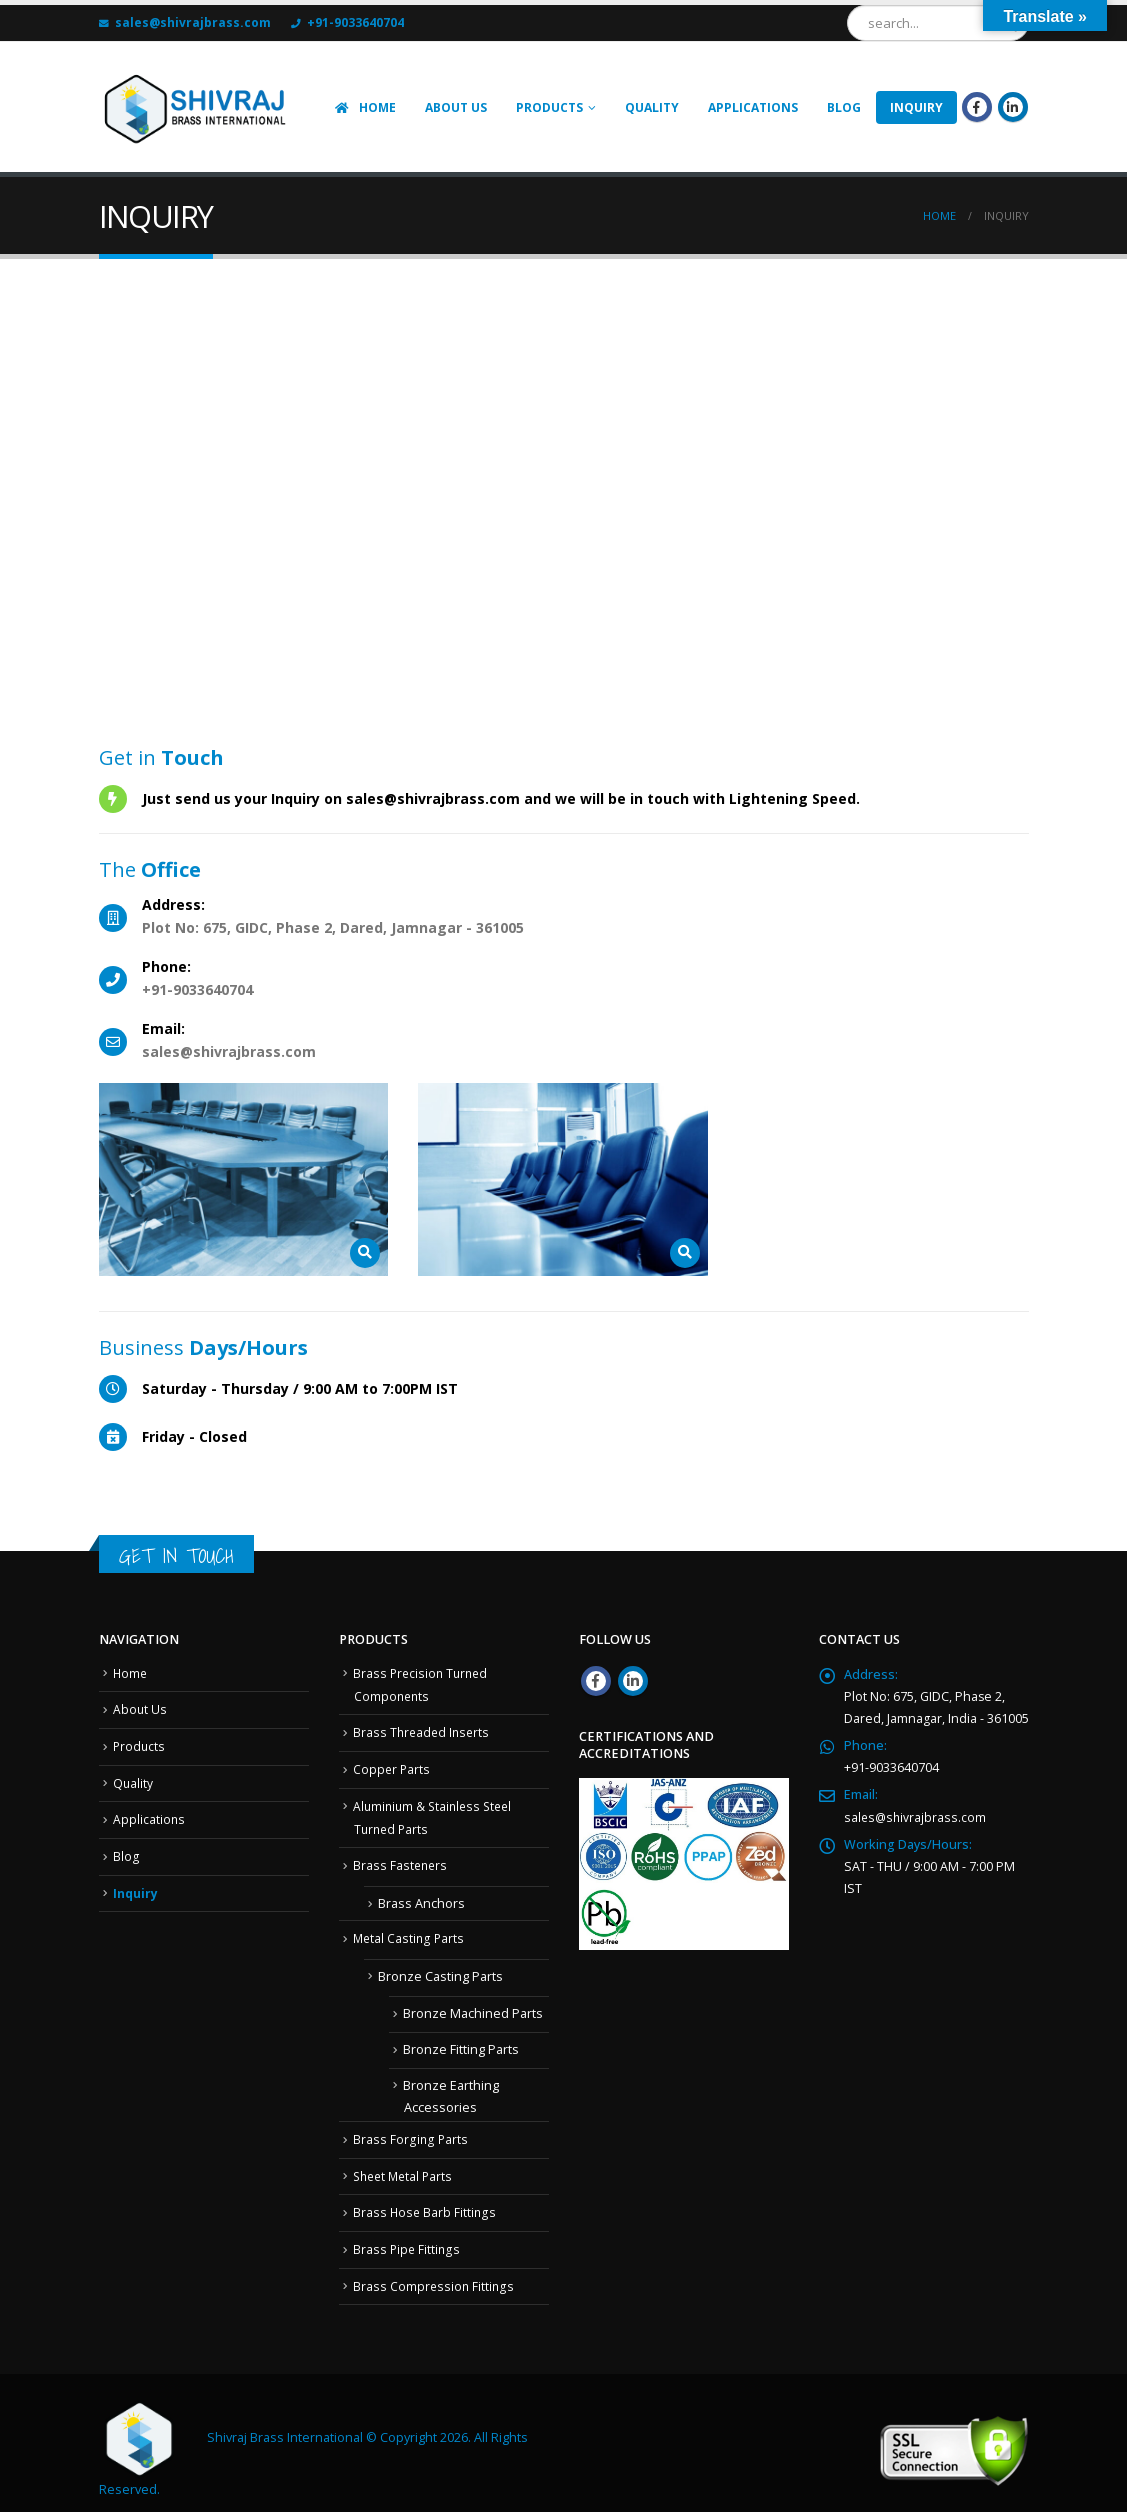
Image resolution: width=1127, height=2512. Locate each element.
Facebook (596, 1681)
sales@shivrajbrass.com (916, 1816)
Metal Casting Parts (410, 1930)
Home (131, 1672)
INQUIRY (916, 107)
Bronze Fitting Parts (461, 2040)
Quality (652, 107)
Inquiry (135, 1886)
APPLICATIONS (753, 107)
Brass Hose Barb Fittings (425, 2201)
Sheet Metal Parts (406, 2165)
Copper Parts (392, 1765)
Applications (149, 1814)
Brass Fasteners (401, 1858)
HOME (364, 107)
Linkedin (633, 1681)
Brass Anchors (421, 1896)
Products (549, 107)
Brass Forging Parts (410, 2130)
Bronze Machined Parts (473, 2005)
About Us (140, 1707)
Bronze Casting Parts (440, 1967)
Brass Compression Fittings (434, 2272)
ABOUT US (456, 107)
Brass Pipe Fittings (407, 2237)
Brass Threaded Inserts (423, 1729)
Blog (844, 107)
